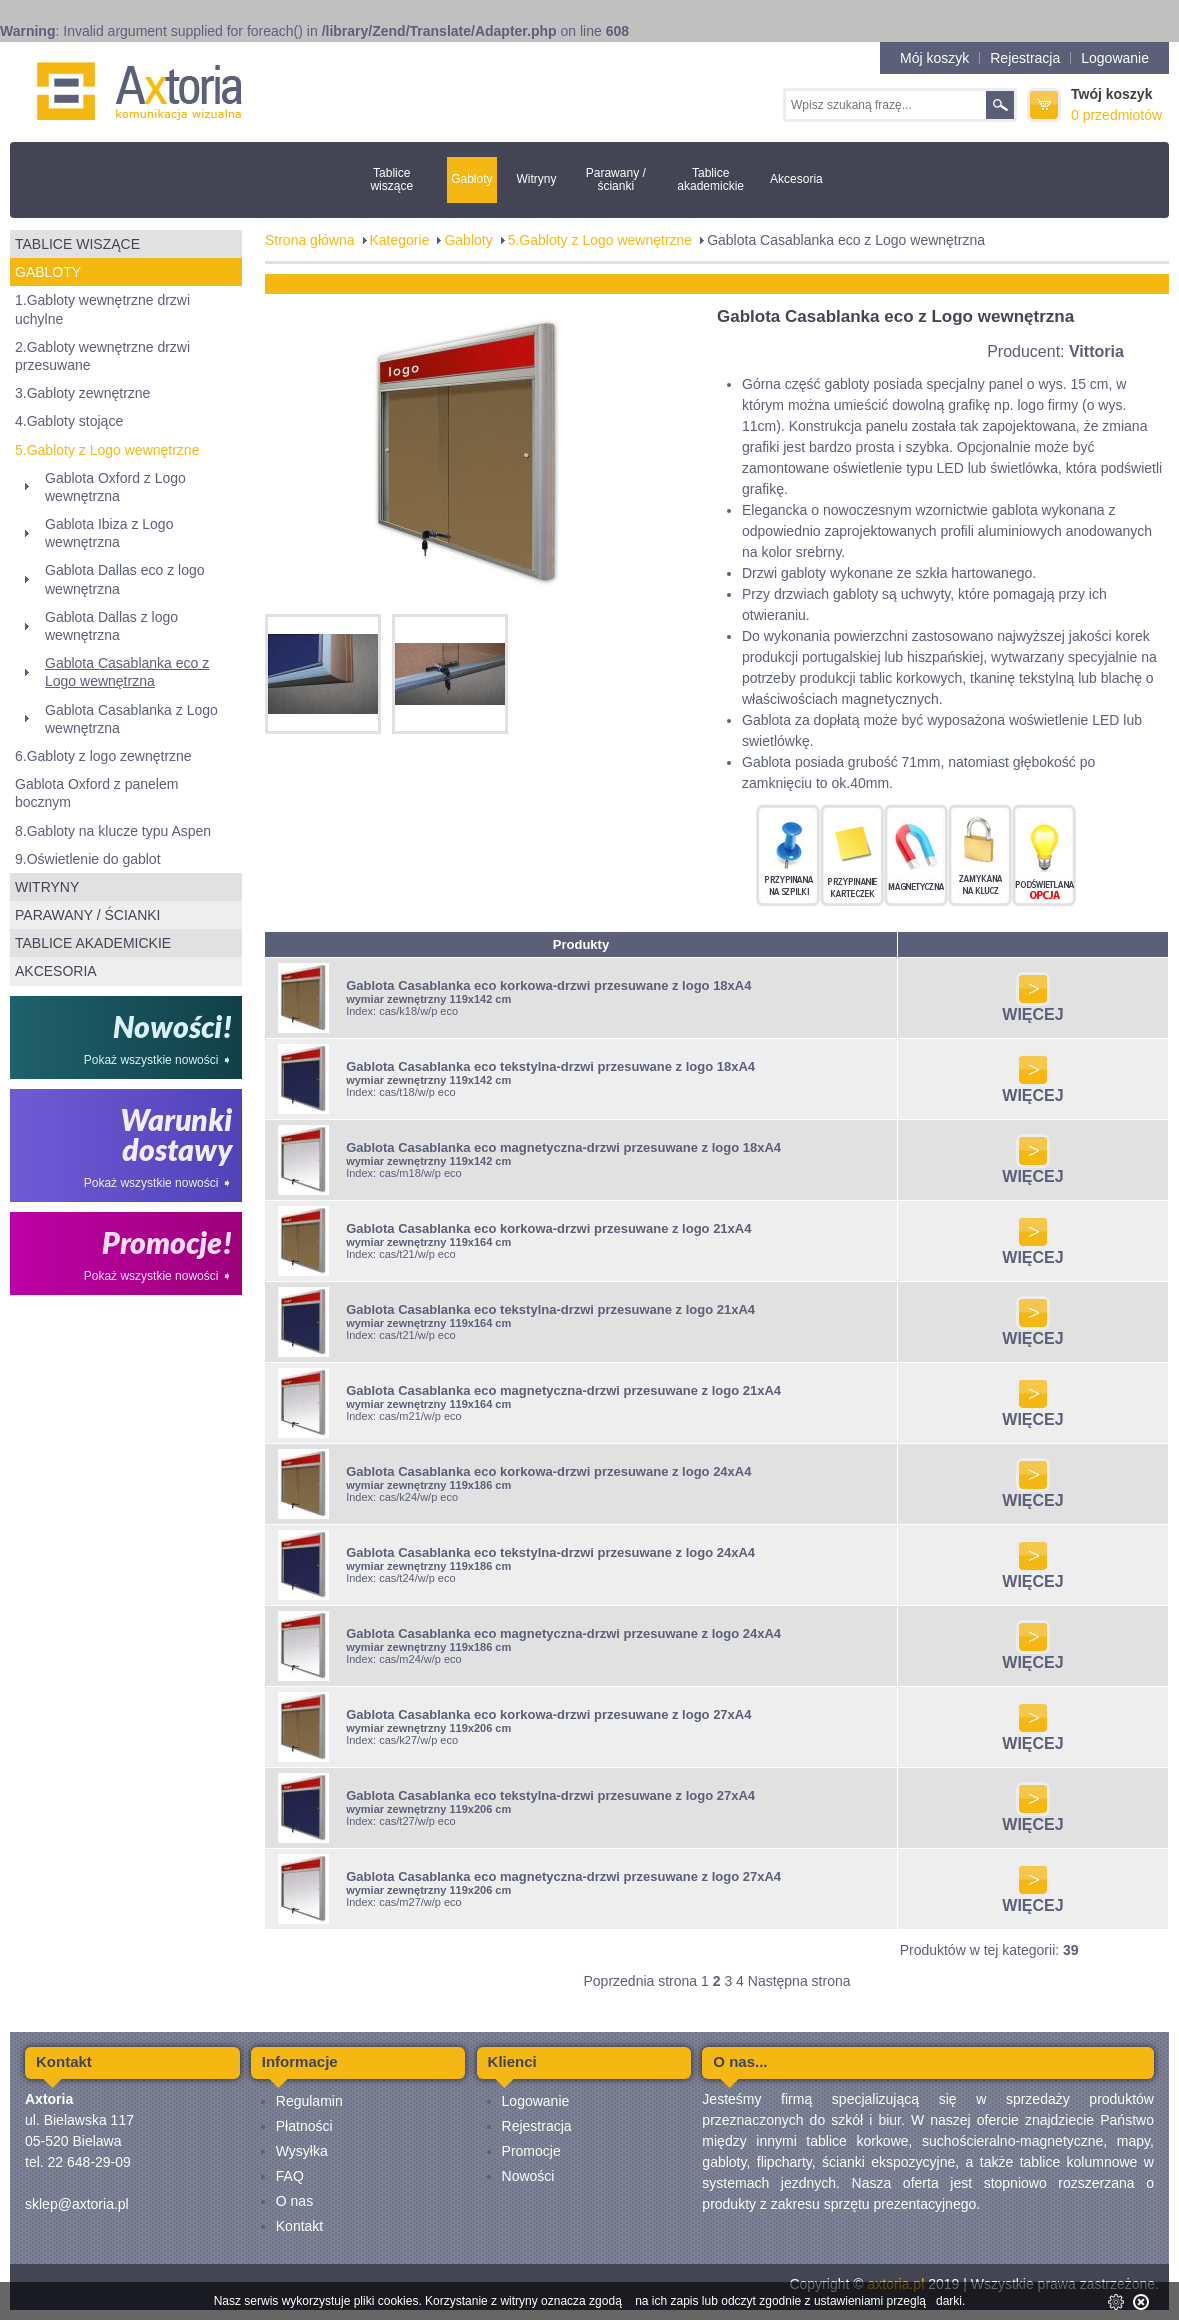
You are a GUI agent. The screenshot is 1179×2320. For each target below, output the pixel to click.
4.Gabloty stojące (69, 421)
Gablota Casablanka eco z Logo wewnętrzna (127, 672)
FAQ (290, 2176)
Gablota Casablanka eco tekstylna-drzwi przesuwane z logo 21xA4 (550, 1309)
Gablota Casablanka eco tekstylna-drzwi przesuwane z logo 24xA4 (550, 1552)
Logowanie (1115, 58)
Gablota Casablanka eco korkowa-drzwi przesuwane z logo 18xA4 (548, 985)
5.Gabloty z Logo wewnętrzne (107, 450)
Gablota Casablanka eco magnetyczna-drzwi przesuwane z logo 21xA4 (563, 1390)
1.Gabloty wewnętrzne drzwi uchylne (102, 309)
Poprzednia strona (640, 1981)
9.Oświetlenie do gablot (88, 859)
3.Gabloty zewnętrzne (82, 393)
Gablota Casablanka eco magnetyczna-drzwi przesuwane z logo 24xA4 (563, 1633)
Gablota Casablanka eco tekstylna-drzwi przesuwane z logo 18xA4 (550, 1066)
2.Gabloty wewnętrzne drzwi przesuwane (102, 356)
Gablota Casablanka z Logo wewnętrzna (131, 719)
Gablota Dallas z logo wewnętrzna (111, 626)
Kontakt (299, 2226)
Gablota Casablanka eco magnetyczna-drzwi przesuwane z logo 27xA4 (563, 1876)
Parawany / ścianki (616, 179)
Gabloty (471, 179)
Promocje (531, 2151)
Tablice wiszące (391, 179)
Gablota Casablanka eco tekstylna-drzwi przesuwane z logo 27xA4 (550, 1795)
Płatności (304, 2126)
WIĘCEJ (1032, 1007)
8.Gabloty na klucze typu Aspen (113, 831)
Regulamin (309, 2101)
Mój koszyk (934, 58)
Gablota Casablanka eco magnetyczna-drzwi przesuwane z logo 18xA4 (563, 1147)
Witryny (536, 179)
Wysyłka (302, 2151)
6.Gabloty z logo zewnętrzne (103, 756)
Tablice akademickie (710, 179)
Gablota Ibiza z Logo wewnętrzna (109, 533)
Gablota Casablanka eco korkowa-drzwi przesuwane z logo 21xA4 (548, 1228)
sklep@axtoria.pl (77, 2204)
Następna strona (799, 1981)
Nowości (528, 2176)
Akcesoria (796, 179)
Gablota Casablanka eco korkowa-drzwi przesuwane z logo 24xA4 (548, 1471)
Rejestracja (1025, 58)
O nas (294, 2201)
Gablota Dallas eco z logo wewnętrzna (125, 579)
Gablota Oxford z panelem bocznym (96, 793)
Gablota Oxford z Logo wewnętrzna (115, 487)
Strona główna (310, 240)
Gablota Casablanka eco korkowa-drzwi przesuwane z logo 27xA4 (548, 1714)
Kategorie (400, 240)
